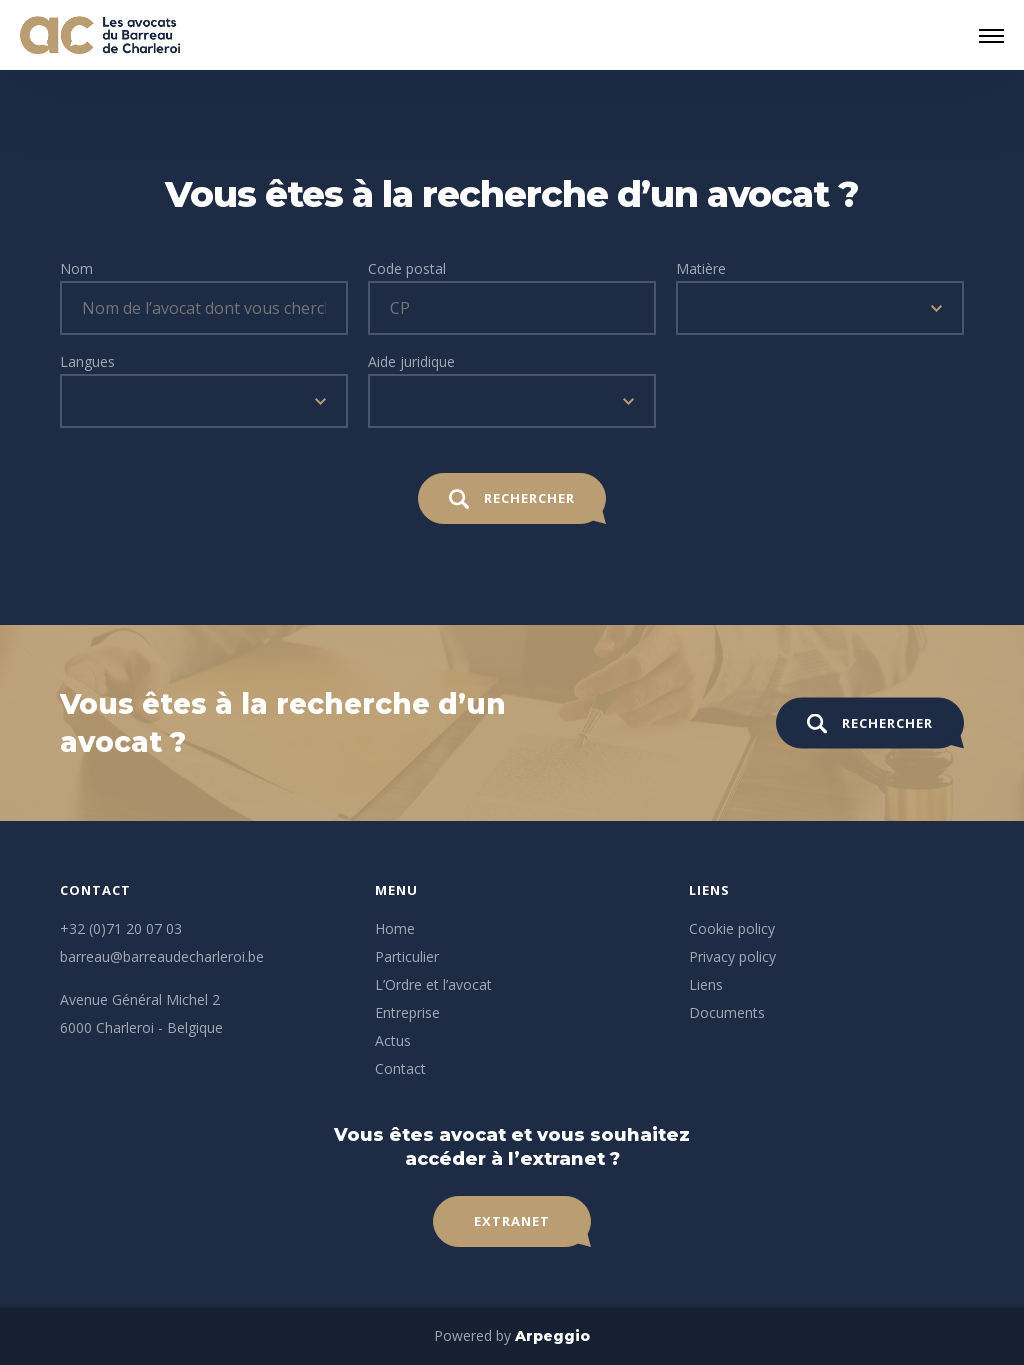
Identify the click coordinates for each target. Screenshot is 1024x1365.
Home (395, 928)
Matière (701, 268)
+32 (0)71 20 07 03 (121, 928)
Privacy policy (732, 956)
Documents (727, 1012)
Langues (87, 361)
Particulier (407, 956)
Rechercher (512, 499)
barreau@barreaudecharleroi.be (162, 956)
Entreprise (407, 1012)
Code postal (407, 268)
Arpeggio (552, 1336)
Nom (76, 268)
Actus (393, 1040)
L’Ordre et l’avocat (433, 984)
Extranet (512, 1221)
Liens (706, 984)
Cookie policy (732, 928)
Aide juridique (411, 361)
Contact (400, 1068)
